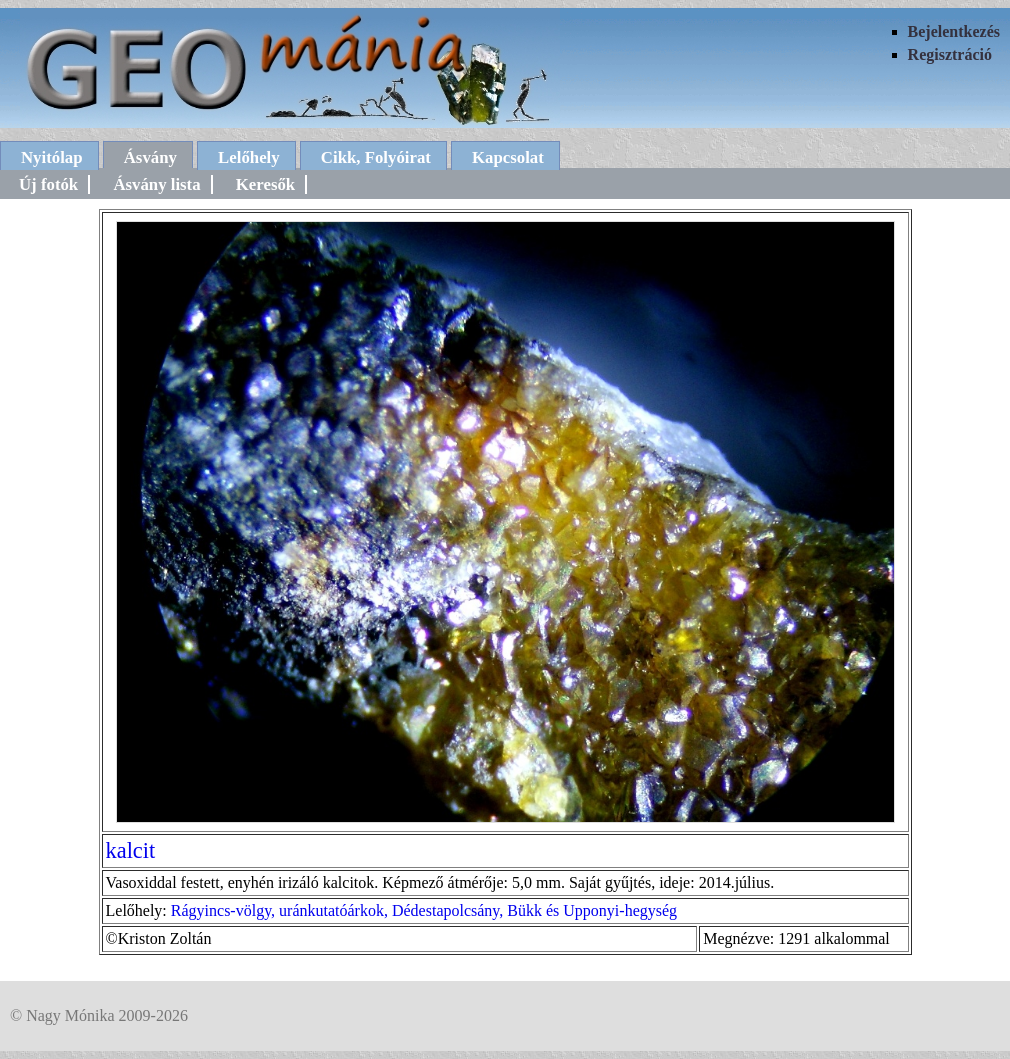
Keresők (265, 184)
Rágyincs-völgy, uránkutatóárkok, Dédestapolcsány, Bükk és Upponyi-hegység (424, 910)
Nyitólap (52, 157)
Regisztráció (950, 54)
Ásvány (150, 157)
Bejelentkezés (954, 31)
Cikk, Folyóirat (376, 157)
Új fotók (48, 184)
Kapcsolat (508, 157)
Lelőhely (249, 157)
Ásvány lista (156, 184)
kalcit (131, 850)
